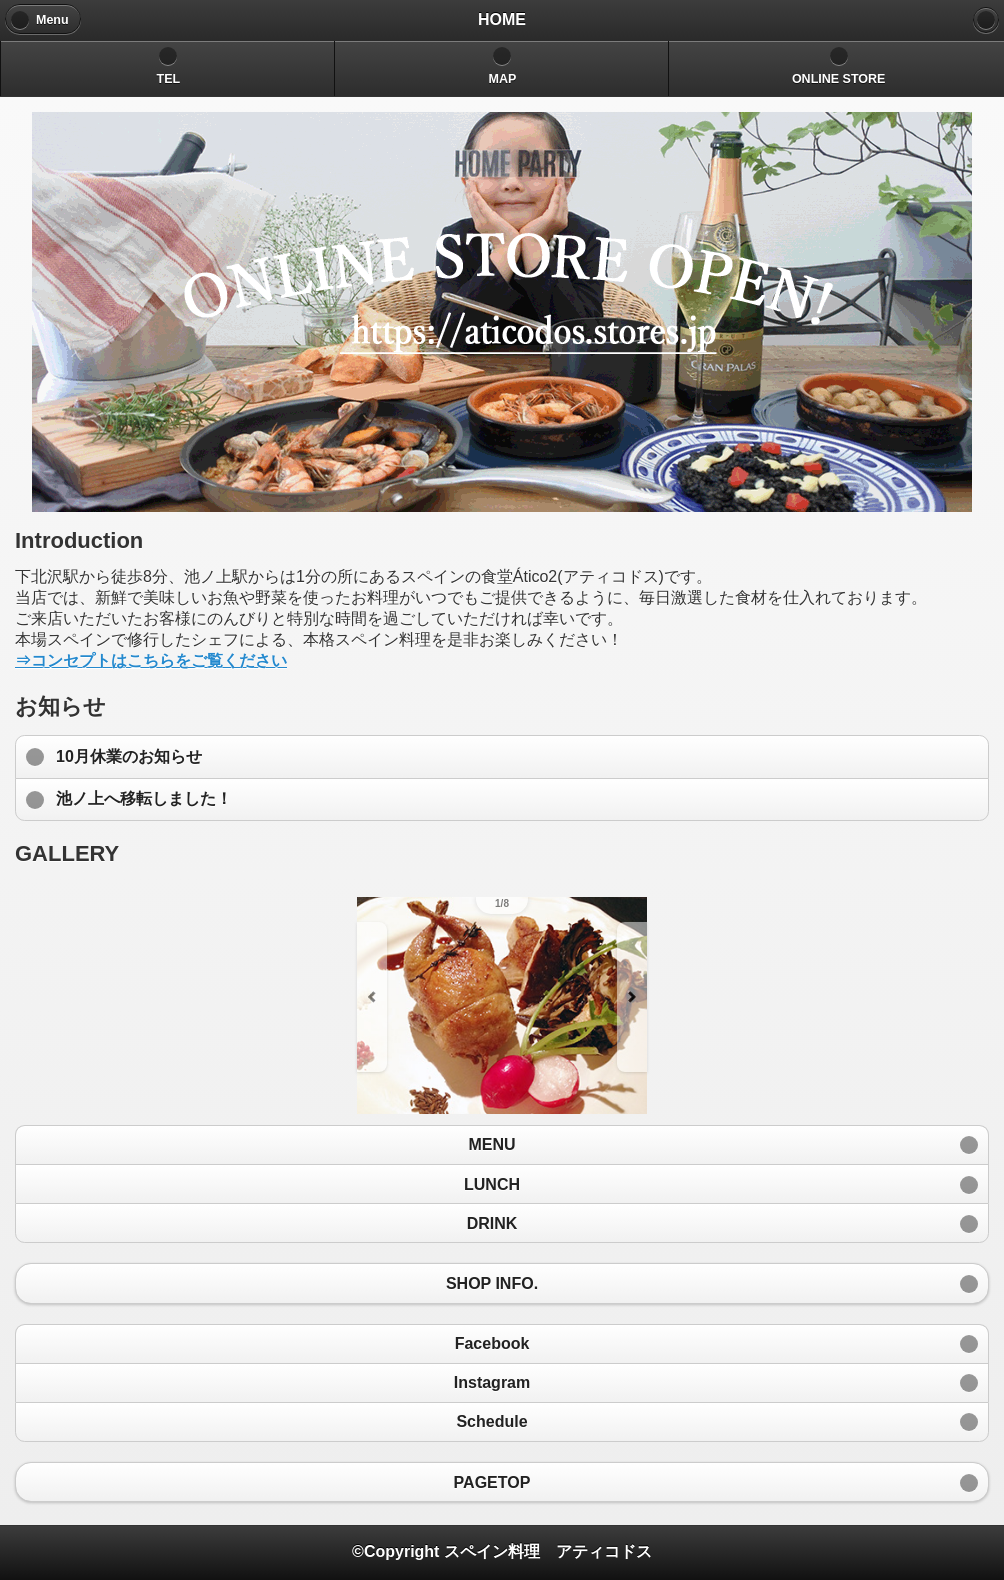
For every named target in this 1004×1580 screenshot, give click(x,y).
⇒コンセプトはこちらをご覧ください (151, 660)
